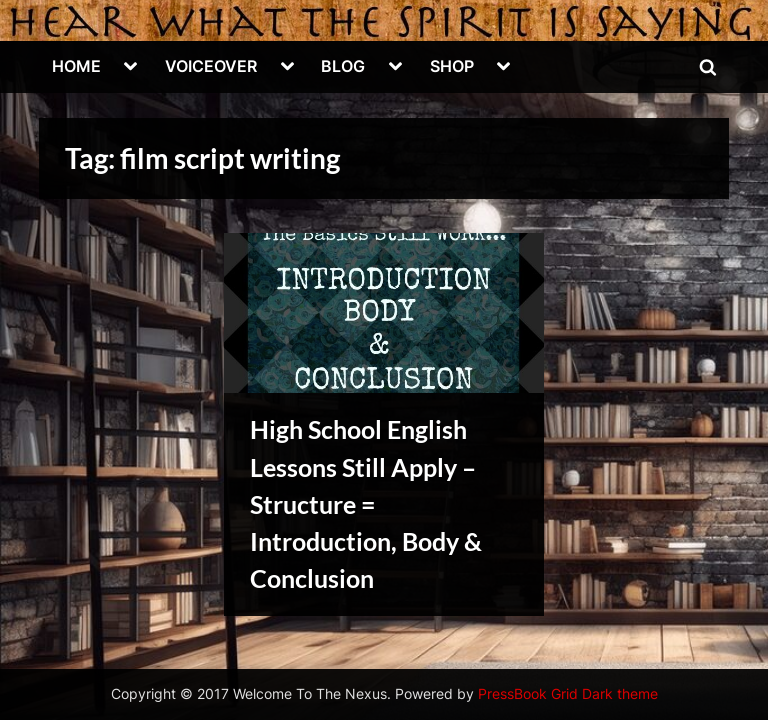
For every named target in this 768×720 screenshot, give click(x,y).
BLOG (343, 66)
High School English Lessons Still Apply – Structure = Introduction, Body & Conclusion (366, 504)
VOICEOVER (211, 66)
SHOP (452, 66)
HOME (76, 66)
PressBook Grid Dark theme (568, 694)
